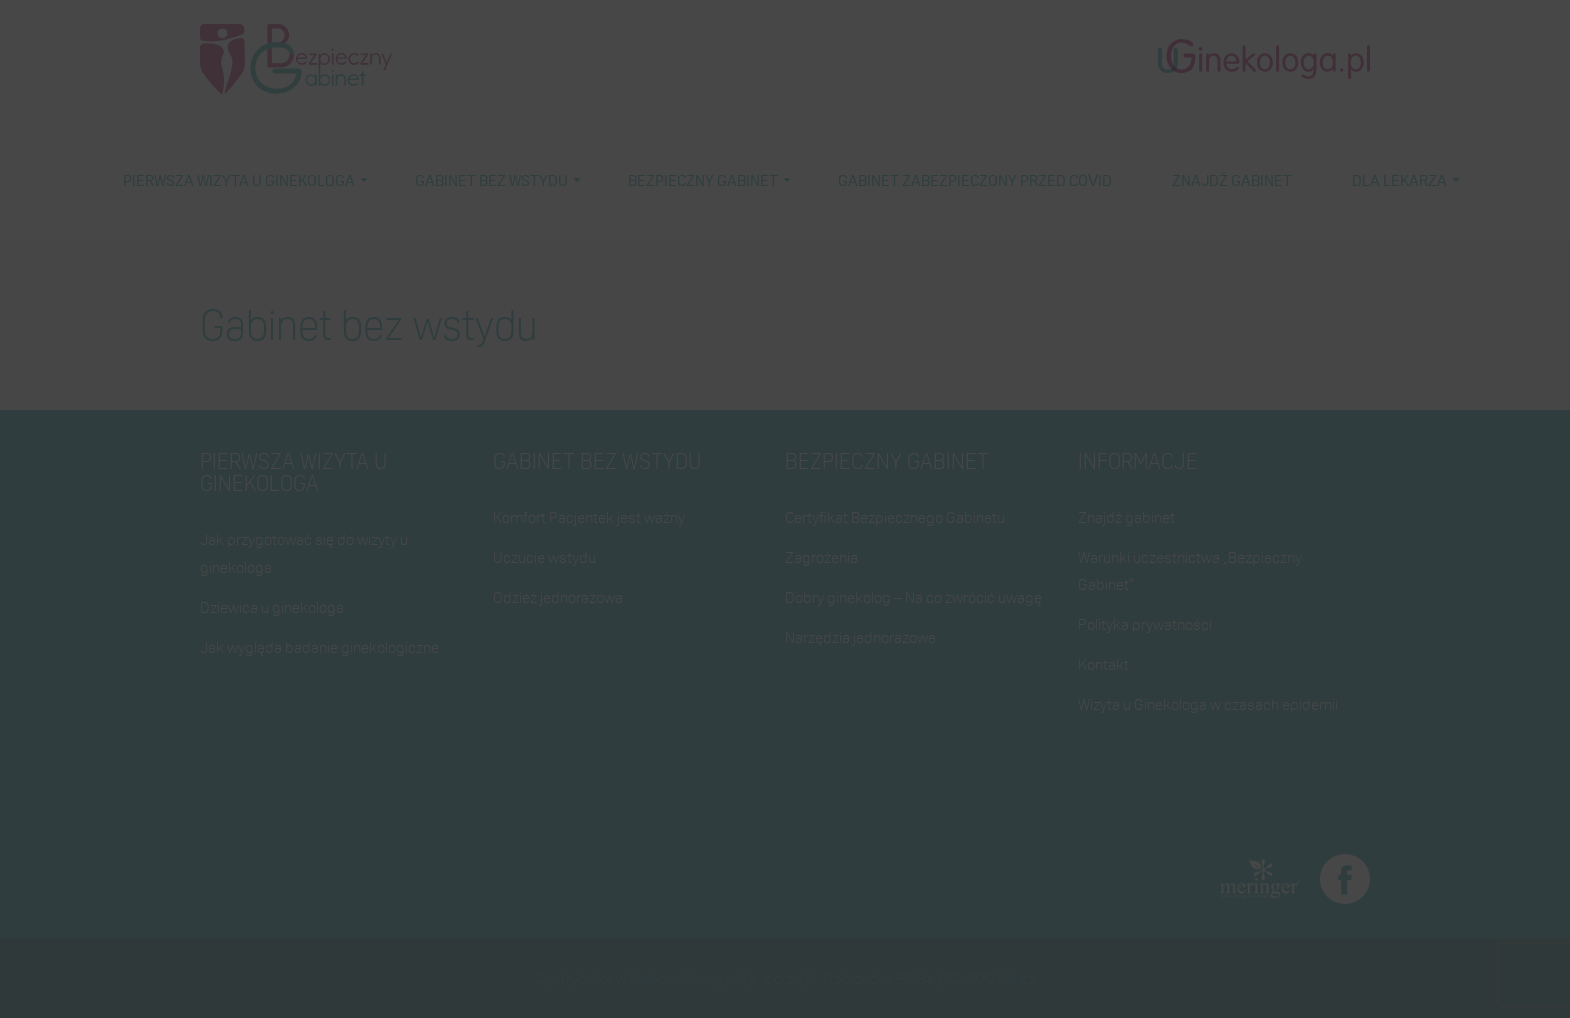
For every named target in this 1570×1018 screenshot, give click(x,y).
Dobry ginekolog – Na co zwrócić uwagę (913, 597)
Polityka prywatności (1145, 624)
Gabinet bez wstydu (491, 180)
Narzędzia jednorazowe (860, 637)
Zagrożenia (821, 557)
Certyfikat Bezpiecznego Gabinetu (895, 517)
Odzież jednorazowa (558, 597)
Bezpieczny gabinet (703, 180)
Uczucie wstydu (544, 557)
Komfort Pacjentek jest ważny (589, 517)
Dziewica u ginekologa (272, 607)
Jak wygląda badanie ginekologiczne (319, 647)
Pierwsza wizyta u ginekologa (239, 180)
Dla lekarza (1399, 180)
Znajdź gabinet (1232, 180)
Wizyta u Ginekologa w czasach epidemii (1208, 704)
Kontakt (1103, 664)
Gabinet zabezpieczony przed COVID (975, 180)
